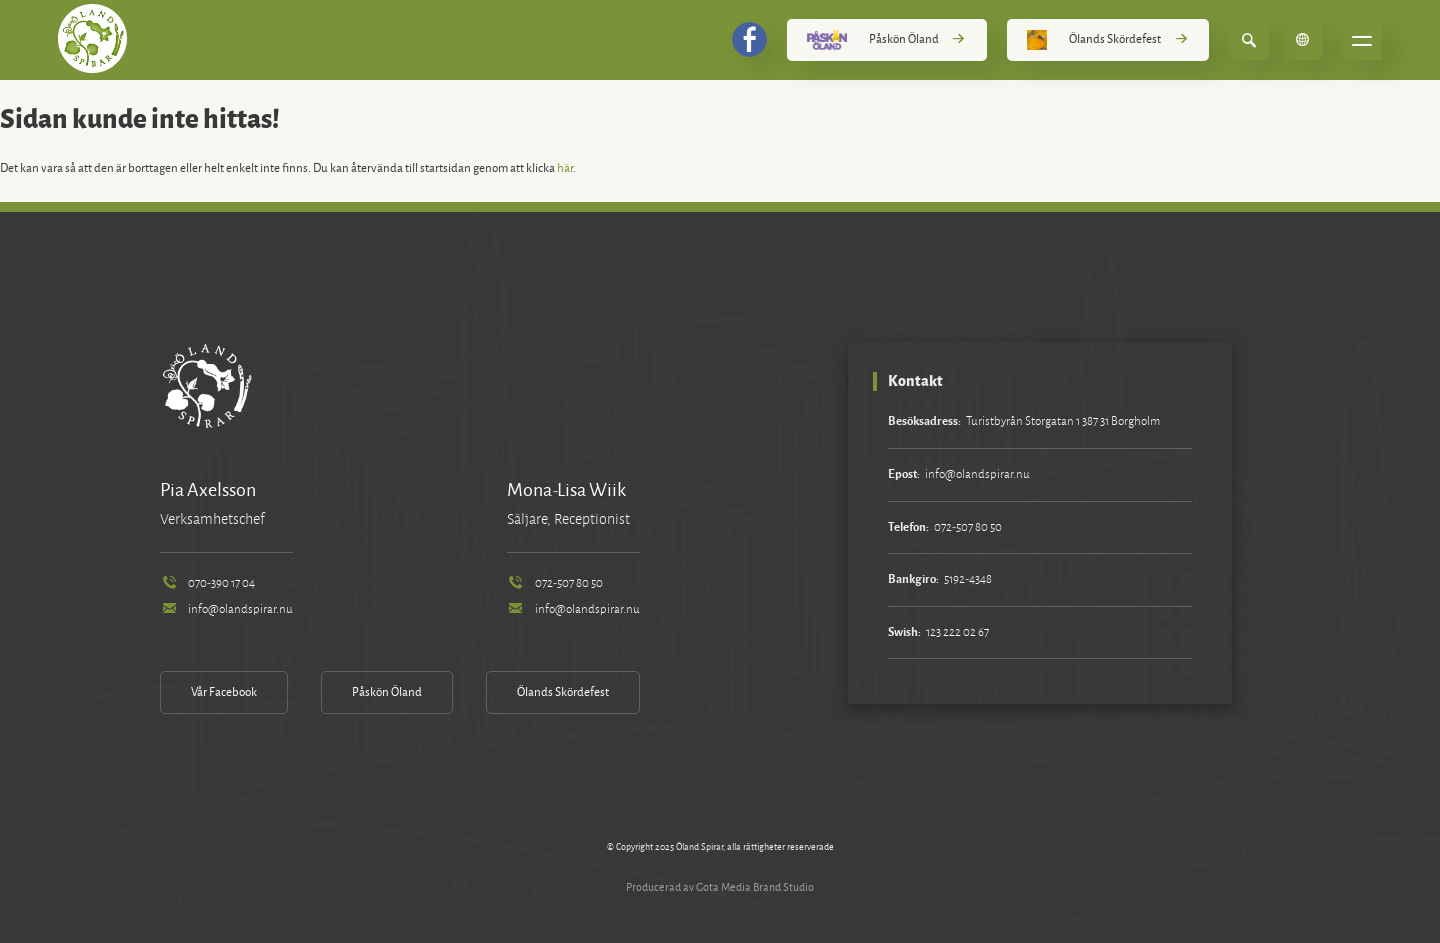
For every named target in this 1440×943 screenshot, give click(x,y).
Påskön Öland (887, 40)
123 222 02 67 (957, 632)
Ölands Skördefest (1108, 40)
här (565, 168)
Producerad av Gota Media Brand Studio (720, 887)
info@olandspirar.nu (226, 609)
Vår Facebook (224, 692)
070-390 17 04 (207, 583)
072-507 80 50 (555, 583)
